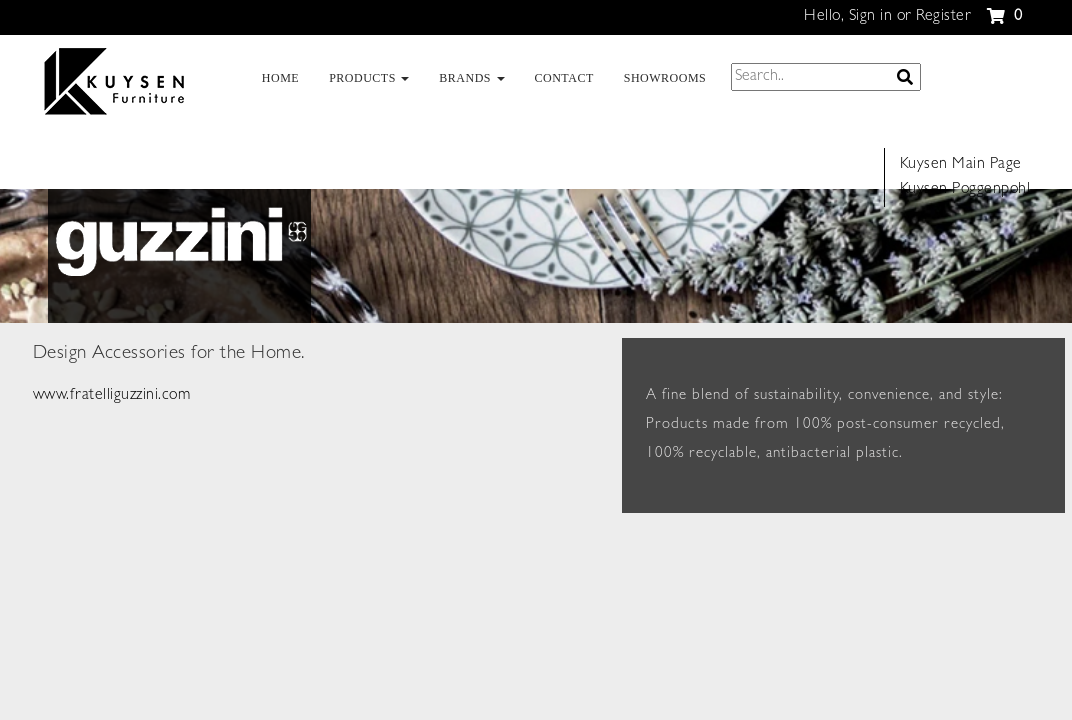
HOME (280, 78)
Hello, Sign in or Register (887, 17)
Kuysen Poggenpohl (965, 190)
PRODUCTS (369, 78)
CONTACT (564, 78)
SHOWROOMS (665, 78)
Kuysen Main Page (961, 165)
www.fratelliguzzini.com (112, 396)
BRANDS (471, 78)
